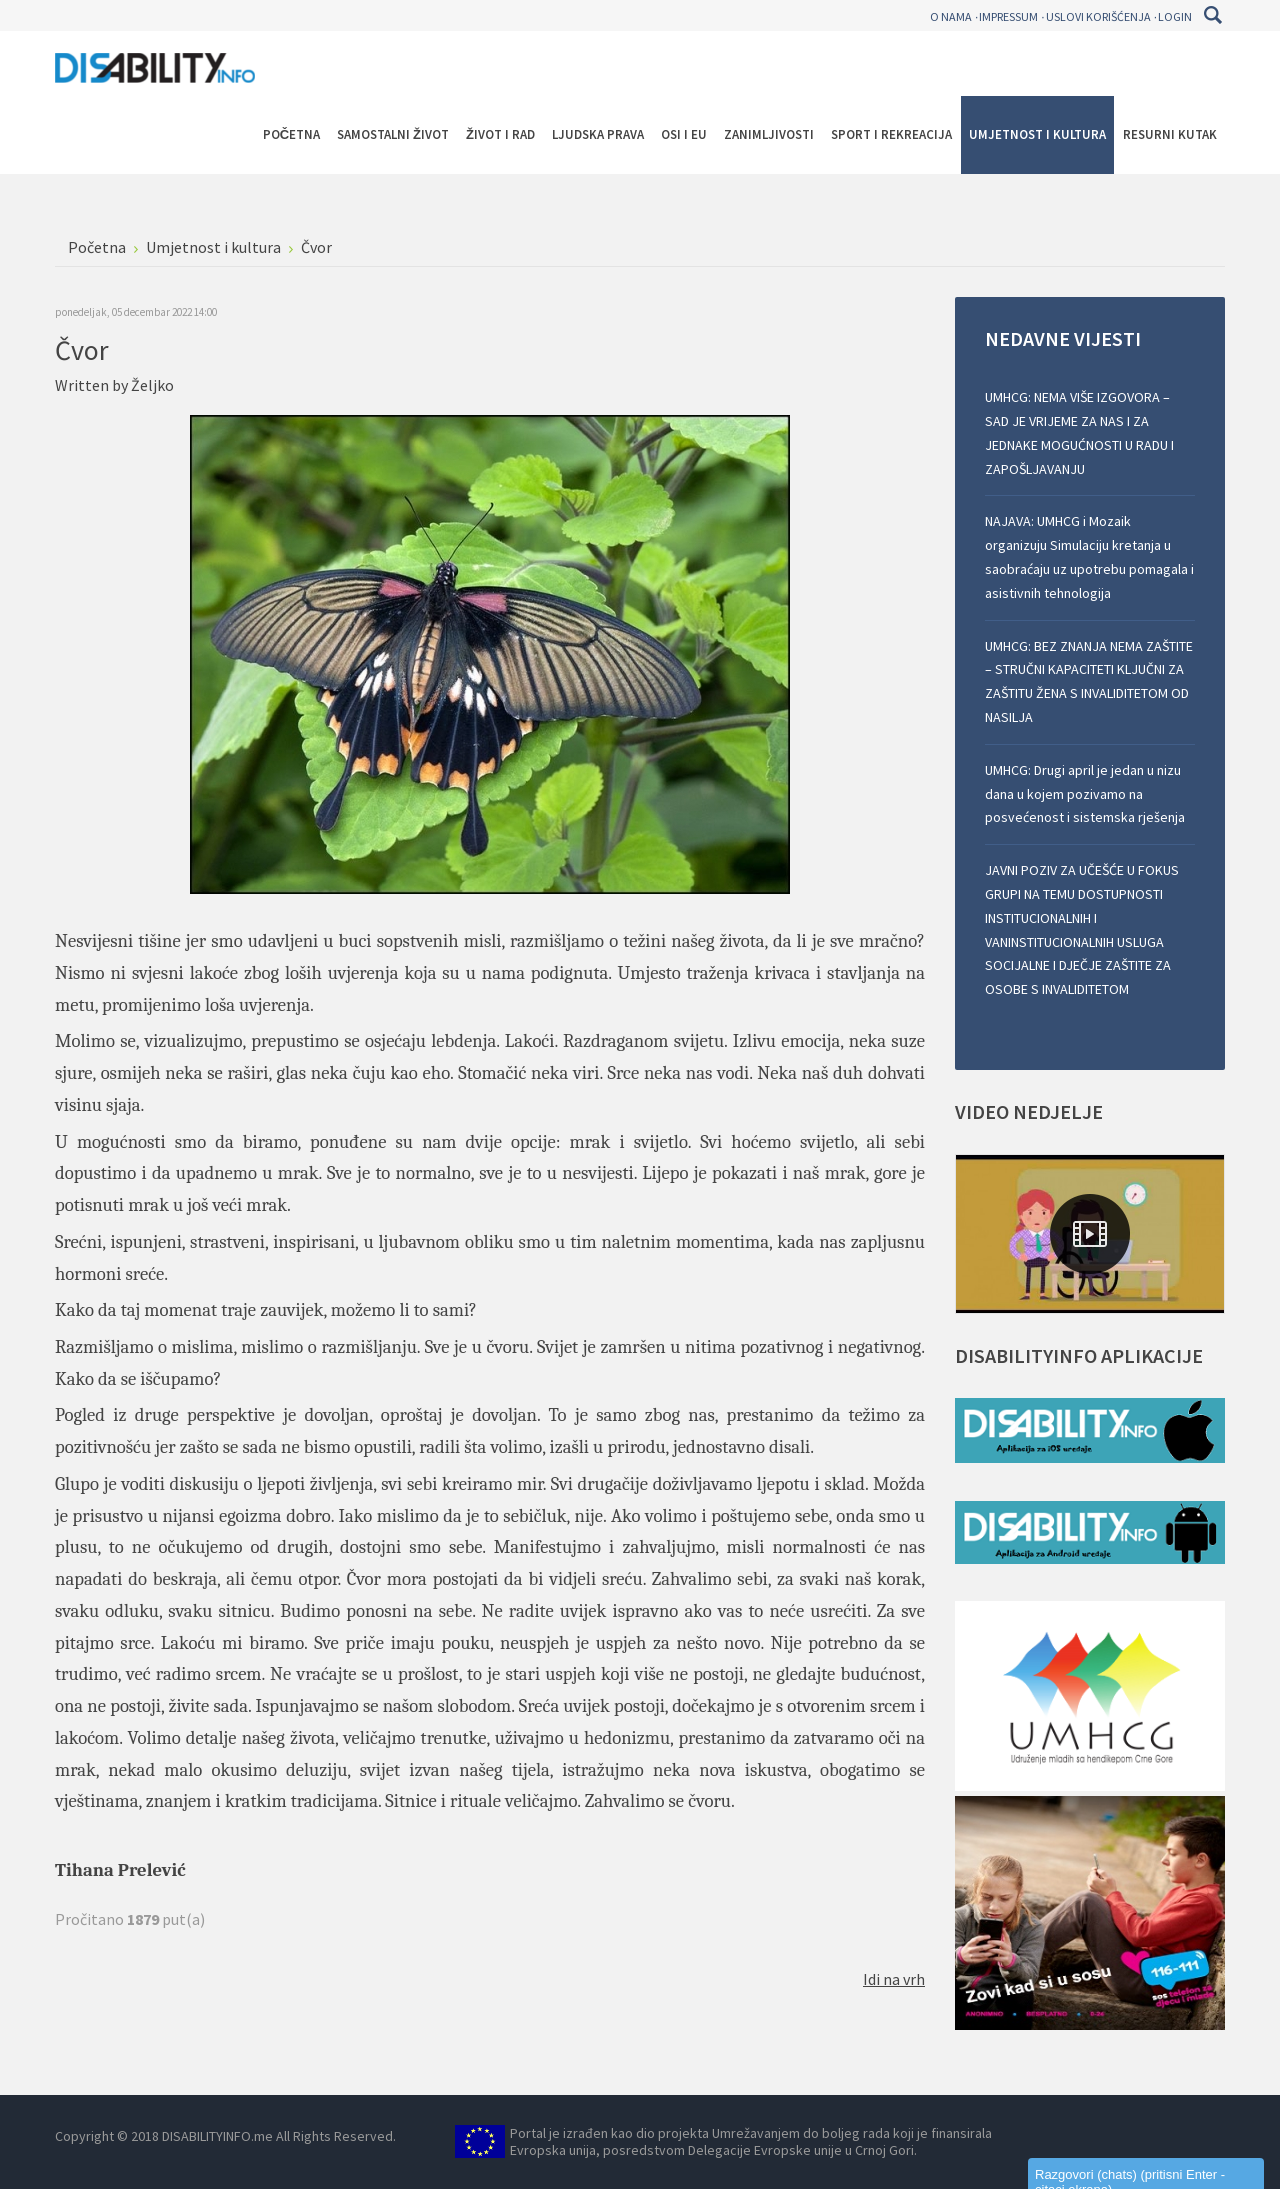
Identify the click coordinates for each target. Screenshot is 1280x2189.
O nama (951, 16)
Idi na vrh (894, 1979)
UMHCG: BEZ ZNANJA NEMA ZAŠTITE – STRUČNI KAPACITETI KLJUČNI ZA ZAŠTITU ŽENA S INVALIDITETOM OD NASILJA (1089, 681)
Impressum (1008, 16)
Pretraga (1212, 15)
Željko (152, 385)
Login (1175, 16)
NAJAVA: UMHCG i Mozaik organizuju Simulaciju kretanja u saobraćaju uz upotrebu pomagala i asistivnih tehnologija (1089, 556)
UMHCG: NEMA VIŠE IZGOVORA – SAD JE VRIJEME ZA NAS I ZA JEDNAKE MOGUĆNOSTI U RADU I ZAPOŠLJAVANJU (1079, 432)
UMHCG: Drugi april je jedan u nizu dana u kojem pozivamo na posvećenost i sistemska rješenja (1085, 794)
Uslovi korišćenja (1098, 16)
